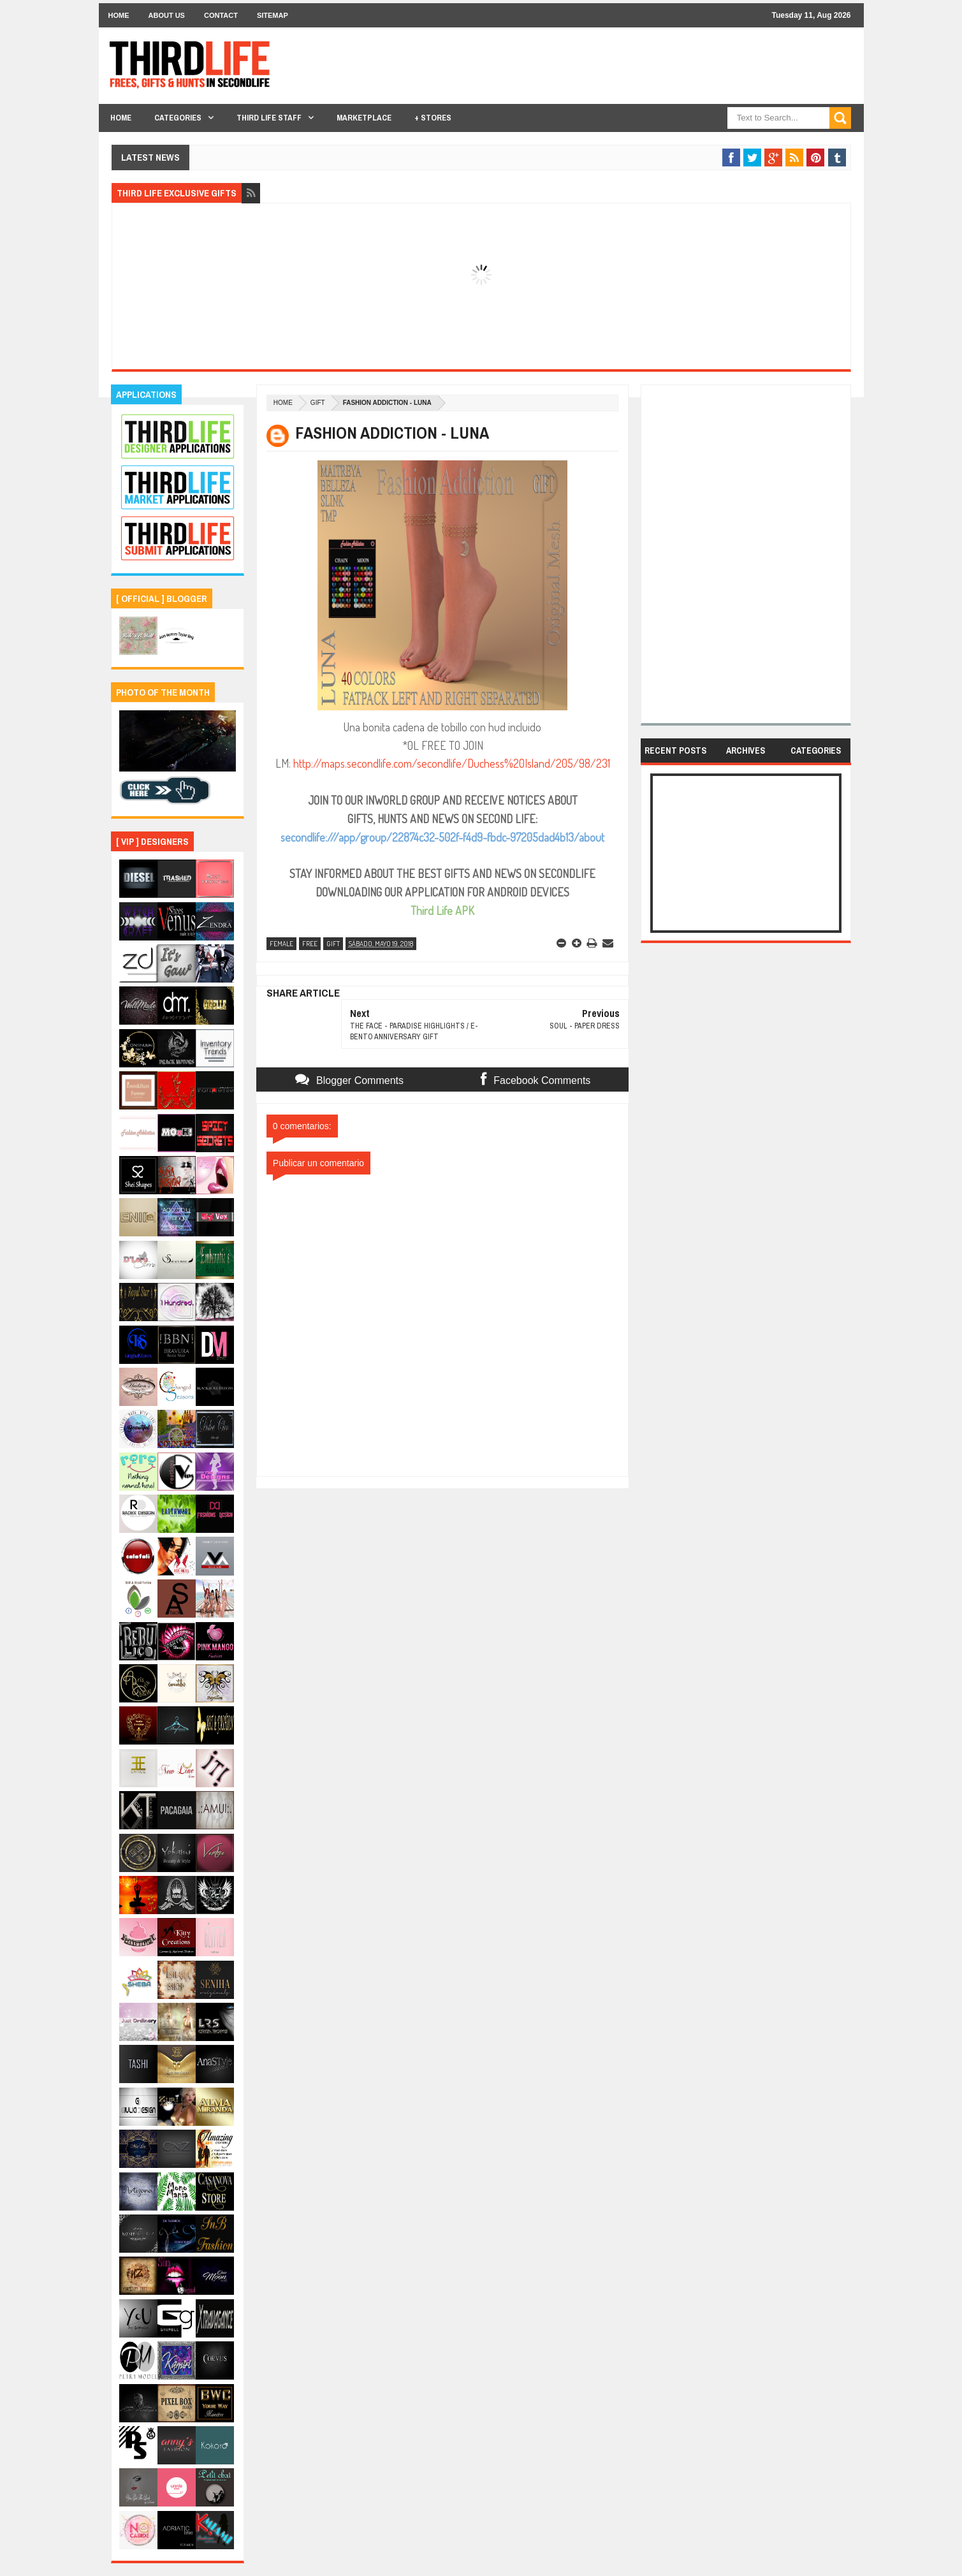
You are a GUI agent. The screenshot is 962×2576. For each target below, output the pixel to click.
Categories (177, 117)
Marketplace (364, 117)
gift (317, 402)
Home (118, 15)
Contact (221, 15)
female (281, 943)
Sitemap (272, 15)
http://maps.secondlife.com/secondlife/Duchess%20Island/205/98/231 (451, 763)
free (309, 943)
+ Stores (432, 117)
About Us (167, 15)
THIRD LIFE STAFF (269, 117)
